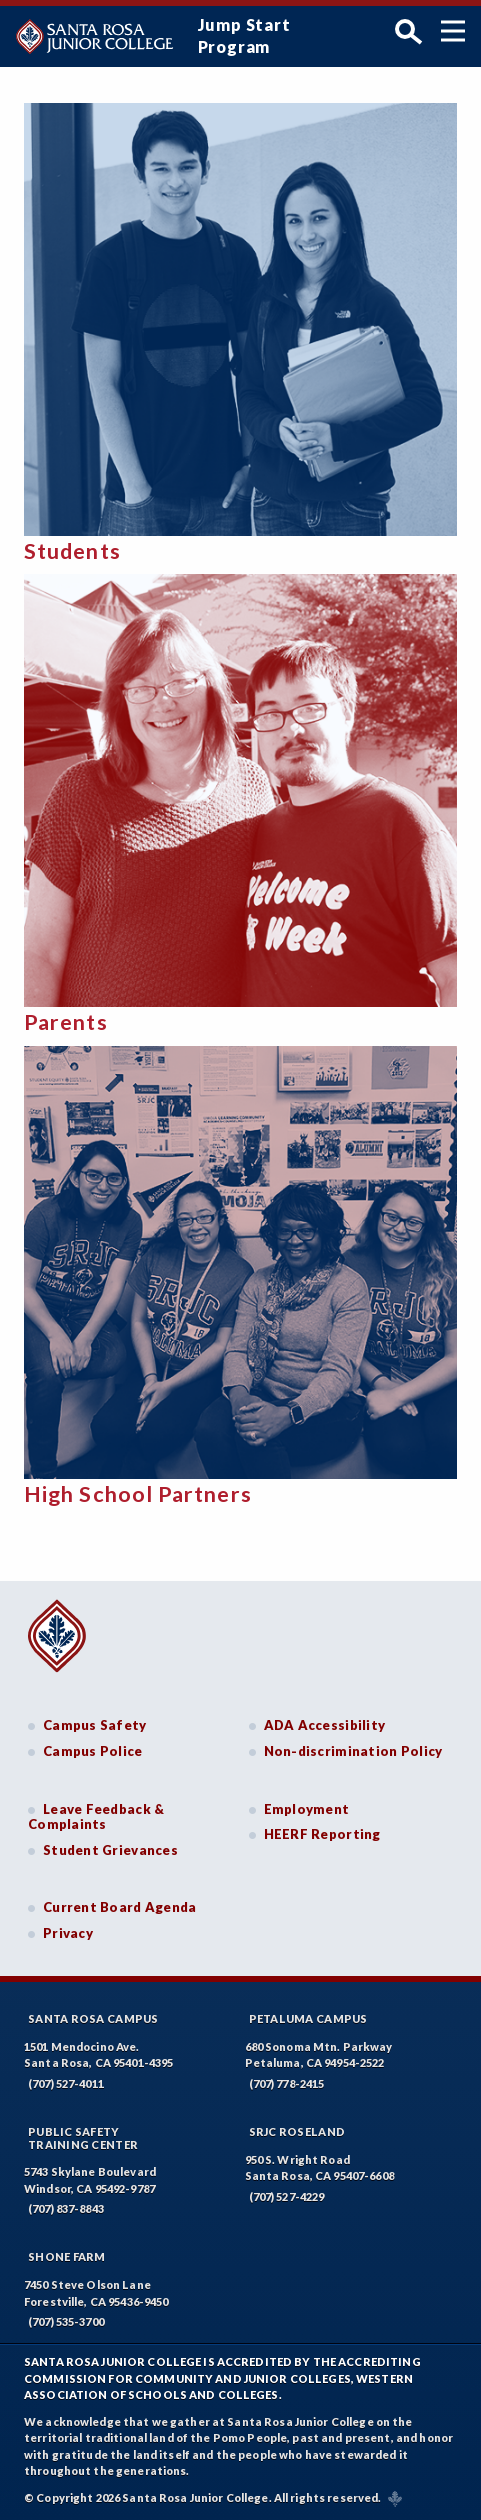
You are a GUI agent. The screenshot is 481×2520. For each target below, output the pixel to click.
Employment (307, 1809)
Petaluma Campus (308, 2018)
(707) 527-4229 (287, 2196)
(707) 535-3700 (66, 2321)
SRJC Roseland (297, 2131)
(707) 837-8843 (66, 2208)
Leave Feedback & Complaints (96, 1817)
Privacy (68, 1933)
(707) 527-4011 (66, 2083)
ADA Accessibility (325, 1725)
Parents (66, 1022)
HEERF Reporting (322, 1834)
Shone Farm (67, 2256)
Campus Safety (95, 1725)
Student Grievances (110, 1850)
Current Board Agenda (120, 1907)
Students (72, 551)
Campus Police (93, 1751)
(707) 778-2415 (287, 2083)
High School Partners (138, 1494)
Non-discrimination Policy (353, 1751)
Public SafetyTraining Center (83, 2138)
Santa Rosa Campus (93, 2018)
